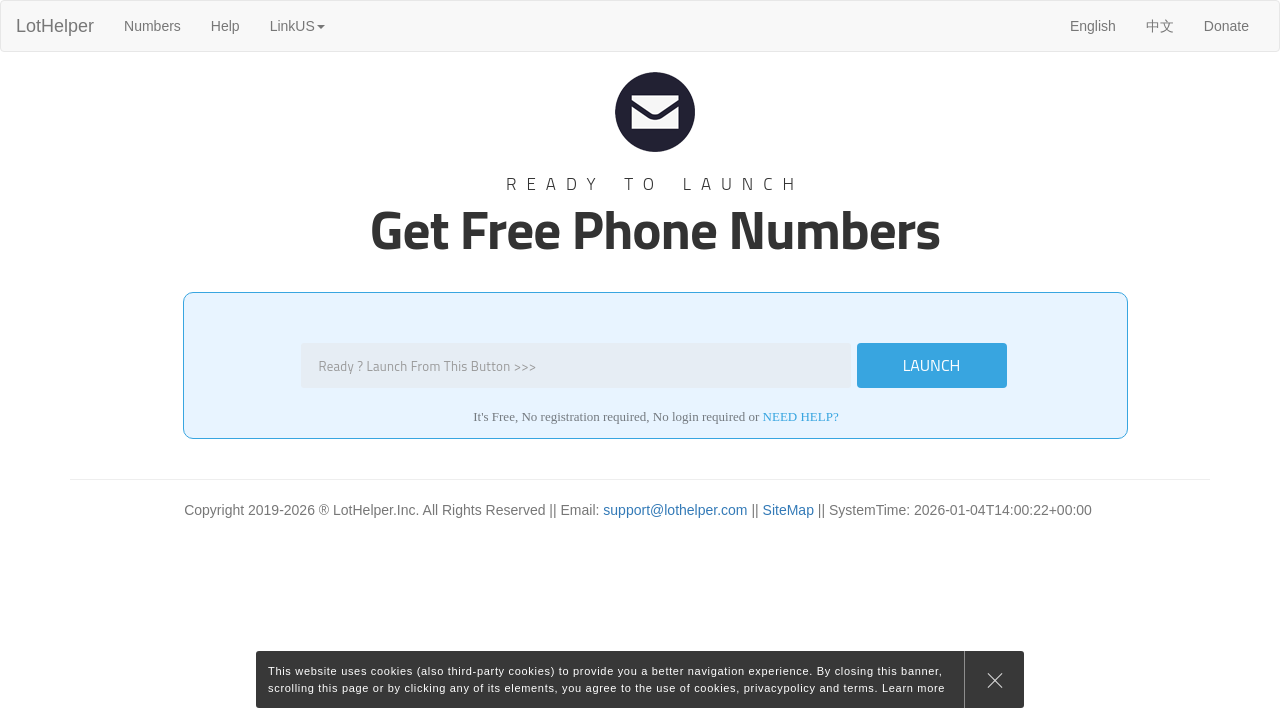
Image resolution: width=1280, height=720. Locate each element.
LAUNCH (932, 365)
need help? (801, 416)
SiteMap (788, 510)
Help (225, 26)
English (1093, 26)
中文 (1160, 26)
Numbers (152, 26)
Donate (1226, 26)
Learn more (913, 688)
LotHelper (55, 26)
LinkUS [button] (297, 26)
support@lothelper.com (675, 510)
